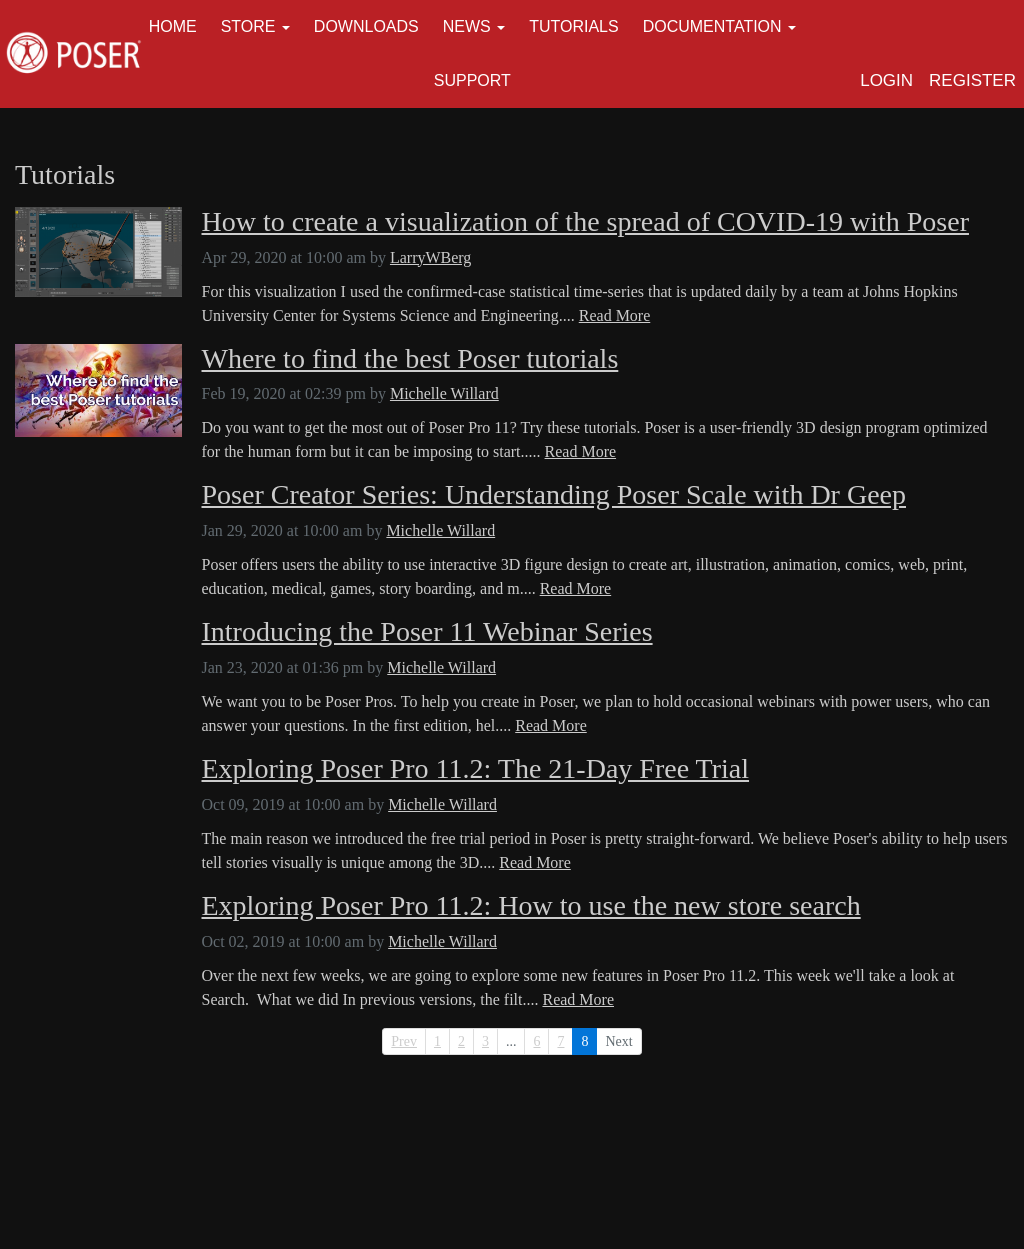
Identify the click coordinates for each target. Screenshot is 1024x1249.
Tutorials (574, 26)
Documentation (712, 26)
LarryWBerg (430, 257)
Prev (404, 1041)
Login (886, 80)
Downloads (366, 26)
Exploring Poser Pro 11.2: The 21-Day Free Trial (476, 769)
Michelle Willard (444, 393)
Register (972, 80)
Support (472, 80)
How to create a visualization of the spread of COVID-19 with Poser (585, 222)
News (467, 26)
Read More (615, 315)
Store (248, 26)
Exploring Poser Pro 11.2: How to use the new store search (531, 906)
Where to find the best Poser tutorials (410, 359)
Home (173, 26)
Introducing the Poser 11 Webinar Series (427, 632)
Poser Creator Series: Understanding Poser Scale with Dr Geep (554, 495)
